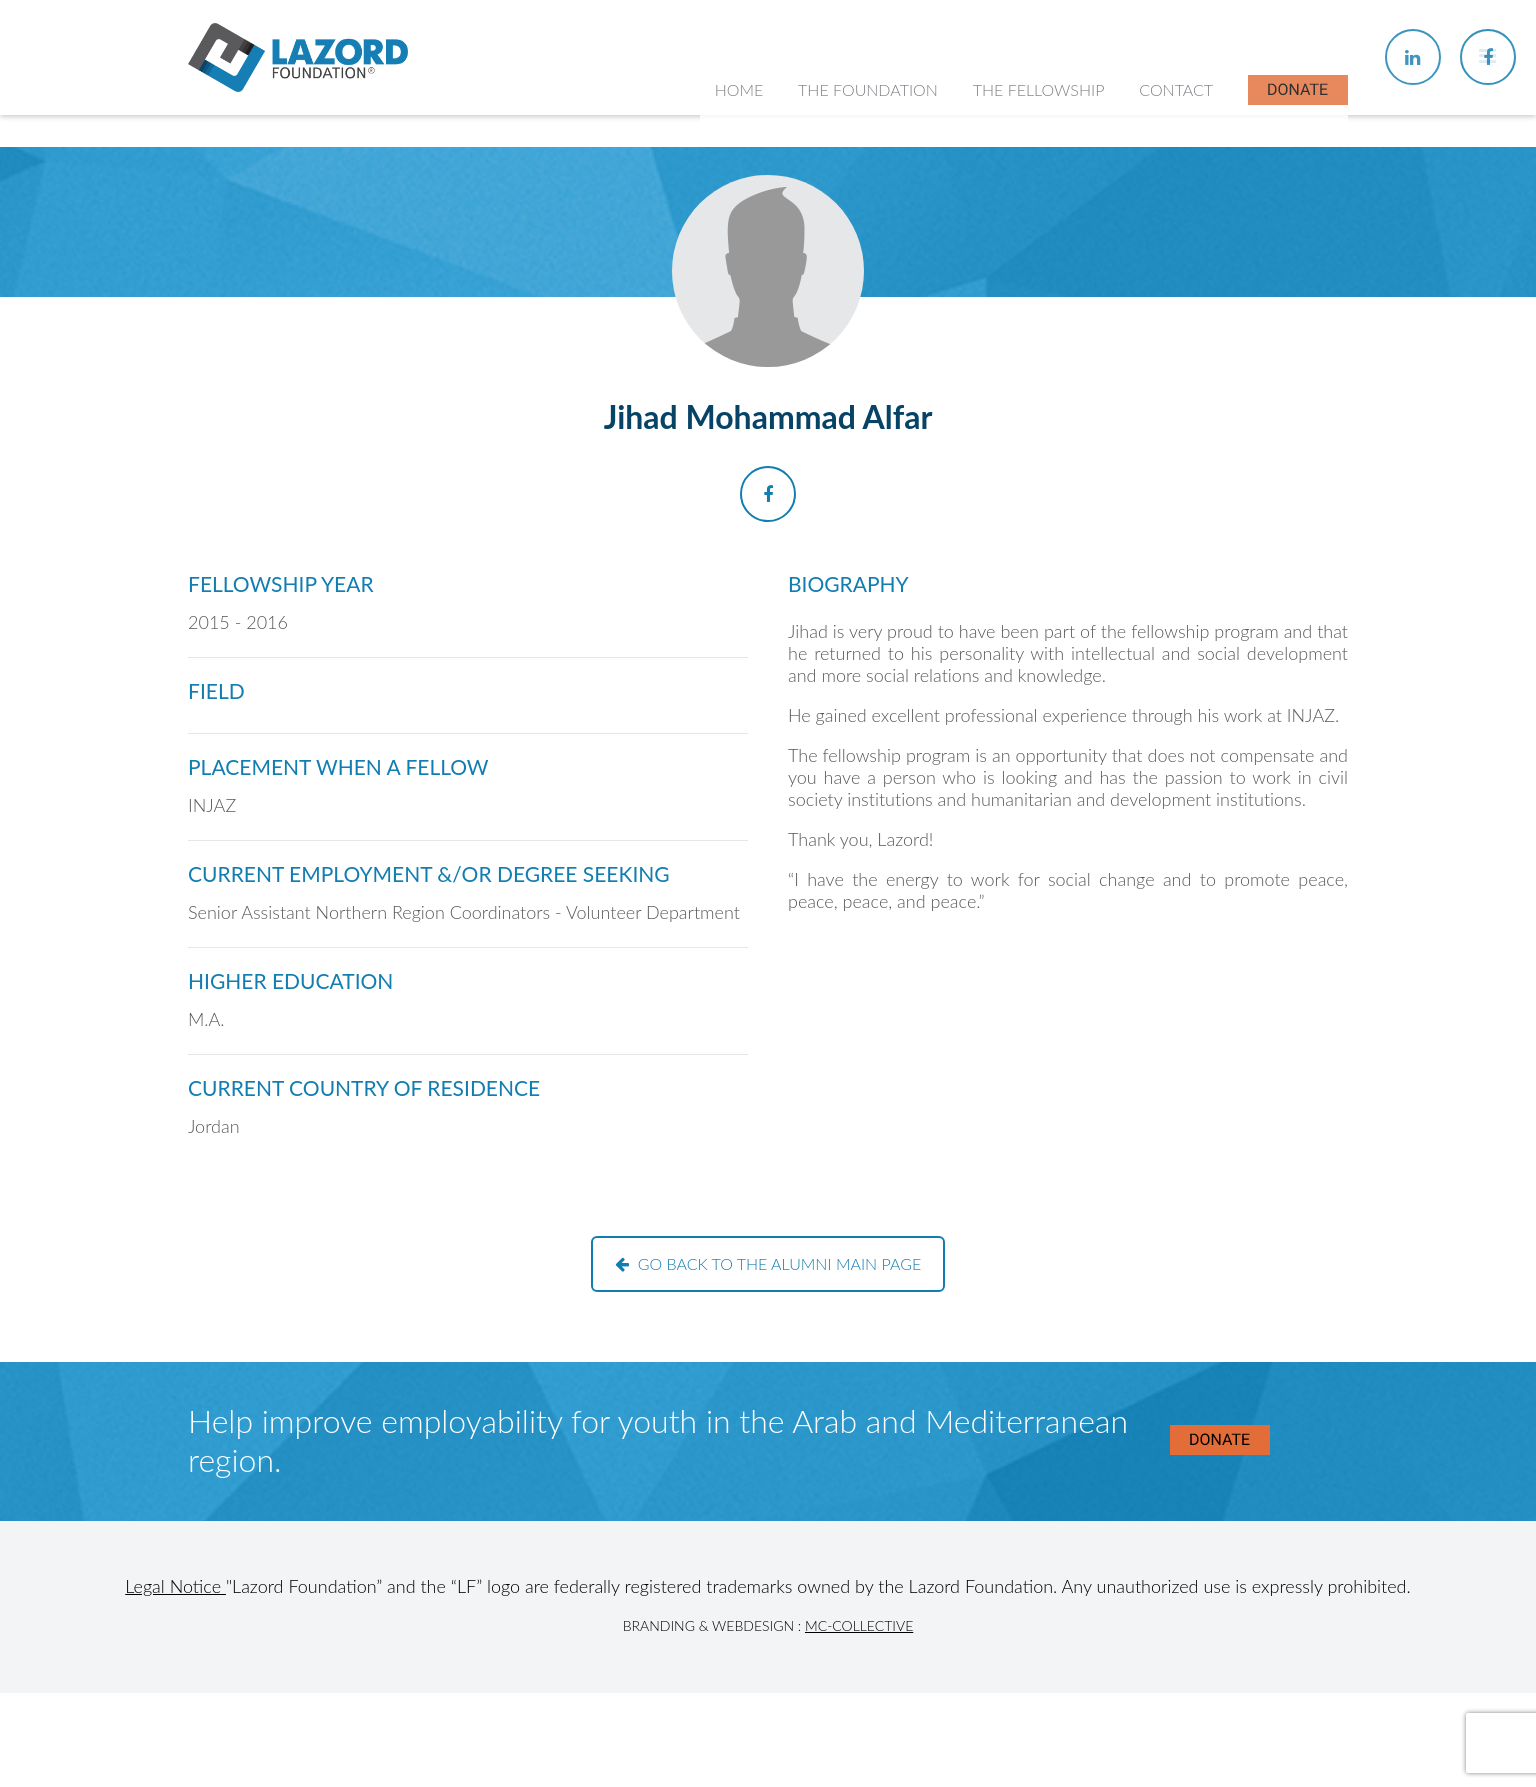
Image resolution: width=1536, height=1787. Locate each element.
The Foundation (872, 139)
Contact (1177, 139)
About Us (844, 240)
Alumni (1009, 358)
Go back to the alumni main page (768, 1263)
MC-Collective (859, 1625)
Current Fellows (1039, 319)
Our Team (845, 319)
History (837, 280)
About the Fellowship (1058, 240)
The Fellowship (1041, 139)
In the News (1026, 397)
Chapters (1016, 280)
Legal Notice (175, 1586)
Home (743, 139)
